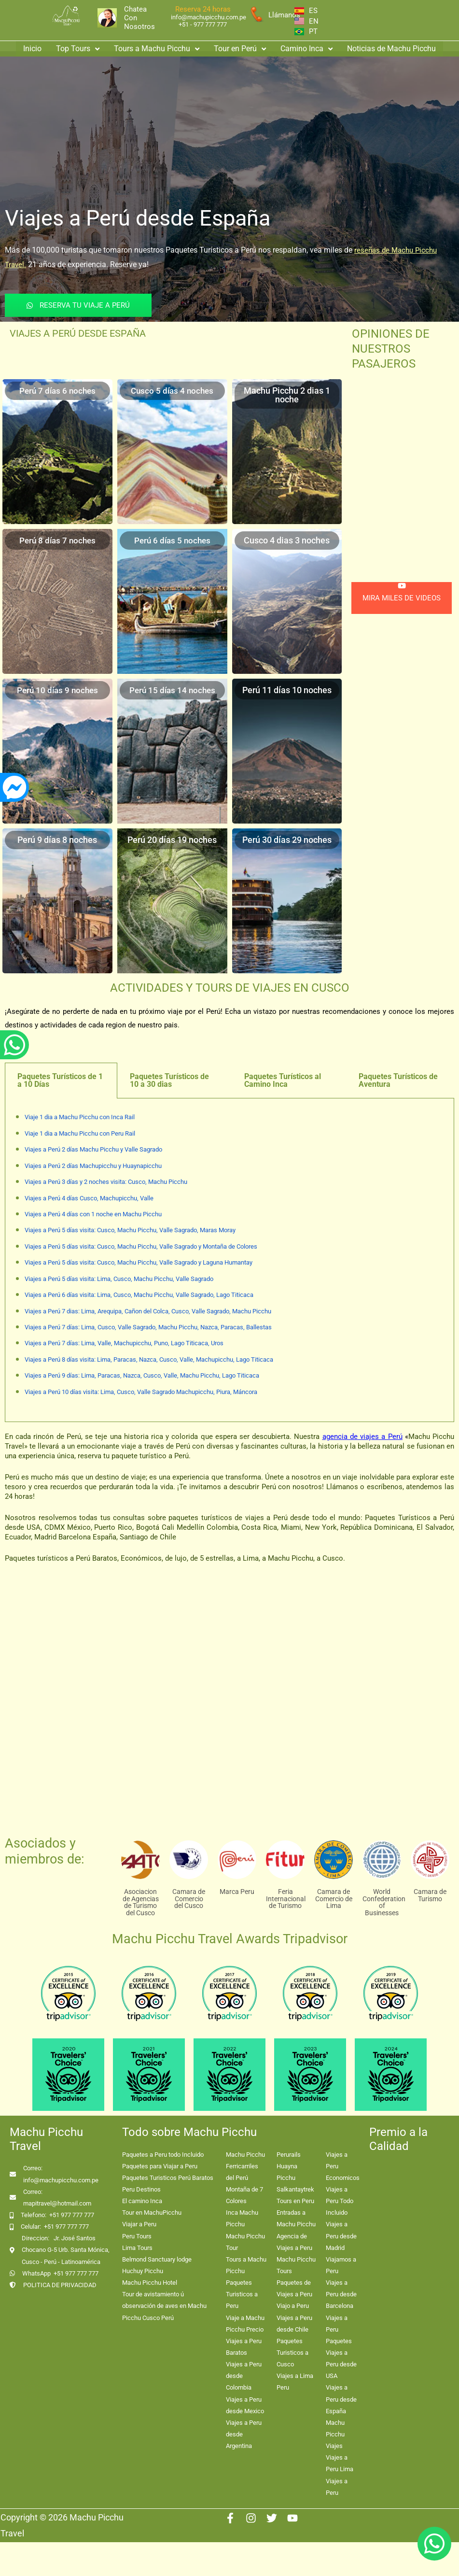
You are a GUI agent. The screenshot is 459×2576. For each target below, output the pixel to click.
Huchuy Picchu (142, 2271)
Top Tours (77, 47)
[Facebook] (230, 2518)
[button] (78, 47)
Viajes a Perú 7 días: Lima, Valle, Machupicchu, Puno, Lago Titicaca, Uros (124, 1343)
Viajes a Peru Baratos (244, 2346)
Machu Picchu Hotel (149, 2282)
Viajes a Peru (337, 2486)
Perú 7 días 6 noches (57, 390)
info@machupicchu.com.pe (208, 17)
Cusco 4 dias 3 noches (287, 540)
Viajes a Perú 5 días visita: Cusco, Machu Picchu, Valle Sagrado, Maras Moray (130, 1230)
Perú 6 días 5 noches (172, 540)
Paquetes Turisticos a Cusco (292, 2352)
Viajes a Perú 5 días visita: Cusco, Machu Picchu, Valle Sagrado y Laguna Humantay (138, 1262)
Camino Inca (306, 47)
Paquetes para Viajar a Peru (159, 2166)
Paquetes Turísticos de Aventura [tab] (398, 1080)
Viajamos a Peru (341, 2265)
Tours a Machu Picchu (156, 47)
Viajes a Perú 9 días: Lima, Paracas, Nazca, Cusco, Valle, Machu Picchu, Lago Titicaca (142, 1375)
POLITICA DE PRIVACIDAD (60, 2285)
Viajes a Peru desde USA (341, 2364)
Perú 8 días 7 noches (57, 540)
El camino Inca (142, 2201)
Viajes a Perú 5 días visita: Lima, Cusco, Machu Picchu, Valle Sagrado (119, 1278)
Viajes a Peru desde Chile (294, 2323)
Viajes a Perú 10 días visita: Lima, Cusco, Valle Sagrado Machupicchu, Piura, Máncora (141, 1391)
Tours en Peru (295, 2201)
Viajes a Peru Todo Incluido (339, 2201)
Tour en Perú (240, 47)
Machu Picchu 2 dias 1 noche (287, 394)
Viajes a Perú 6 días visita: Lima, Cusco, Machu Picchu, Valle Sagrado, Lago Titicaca (139, 1294)
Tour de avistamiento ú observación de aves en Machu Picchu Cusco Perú (164, 2306)
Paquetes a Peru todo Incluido (163, 2154)
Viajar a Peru (139, 2224)
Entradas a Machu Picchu (296, 2218)
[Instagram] (251, 2518)
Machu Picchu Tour (245, 2242)
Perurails (289, 2154)
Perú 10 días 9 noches (57, 690)
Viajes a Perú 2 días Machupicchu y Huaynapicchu (93, 1165)
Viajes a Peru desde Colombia (244, 2376)
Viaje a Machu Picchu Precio (245, 2323)
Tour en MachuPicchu (151, 2212)
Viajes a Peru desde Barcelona (341, 2294)
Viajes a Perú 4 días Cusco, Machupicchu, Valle (89, 1198)
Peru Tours (137, 2236)
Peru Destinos (141, 2189)
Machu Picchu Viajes (335, 2434)
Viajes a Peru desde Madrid (341, 2235)
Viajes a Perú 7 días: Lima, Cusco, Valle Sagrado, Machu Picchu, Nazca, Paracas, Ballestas (148, 1327)
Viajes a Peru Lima (339, 2463)
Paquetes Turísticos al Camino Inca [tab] (282, 1080)
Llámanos (284, 15)
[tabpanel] (229, 1260)
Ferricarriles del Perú (242, 2172)
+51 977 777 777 (71, 2215)
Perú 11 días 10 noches (287, 690)
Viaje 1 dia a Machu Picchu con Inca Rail (80, 1117)
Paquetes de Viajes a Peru (294, 2288)
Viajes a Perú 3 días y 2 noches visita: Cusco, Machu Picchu (106, 1181)
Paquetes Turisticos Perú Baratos (167, 2177)
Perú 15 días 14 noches (172, 690)
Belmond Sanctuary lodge (157, 2259)
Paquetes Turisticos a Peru (242, 2294)
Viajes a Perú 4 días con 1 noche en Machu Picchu (93, 1214)
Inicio (32, 47)
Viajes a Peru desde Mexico (245, 2405)
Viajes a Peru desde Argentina (244, 2434)
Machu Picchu (245, 2154)
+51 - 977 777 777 (203, 24)
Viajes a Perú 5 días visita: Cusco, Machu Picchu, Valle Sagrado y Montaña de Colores (141, 1246)
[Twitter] (271, 2518)
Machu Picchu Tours (296, 2265)
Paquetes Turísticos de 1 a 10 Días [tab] (60, 1080)
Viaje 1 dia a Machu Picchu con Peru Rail (80, 1133)
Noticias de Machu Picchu (391, 47)
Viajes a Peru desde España (341, 2399)
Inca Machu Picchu (242, 2218)
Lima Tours (137, 2247)
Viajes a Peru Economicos (343, 2166)
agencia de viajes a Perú (362, 1436)
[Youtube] (292, 2518)
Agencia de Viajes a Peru (294, 2242)
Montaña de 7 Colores (244, 2195)
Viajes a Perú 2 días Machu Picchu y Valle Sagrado (93, 1149)
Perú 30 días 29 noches (287, 840)
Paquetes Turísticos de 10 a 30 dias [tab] (169, 1080)
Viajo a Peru (293, 2305)
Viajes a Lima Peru (295, 2381)
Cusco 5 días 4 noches (172, 390)
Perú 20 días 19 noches (172, 840)
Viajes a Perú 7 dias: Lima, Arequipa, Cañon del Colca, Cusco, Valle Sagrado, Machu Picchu (148, 1311)
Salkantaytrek (295, 2189)
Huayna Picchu (287, 2172)
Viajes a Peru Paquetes (339, 2329)
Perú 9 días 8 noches (57, 840)
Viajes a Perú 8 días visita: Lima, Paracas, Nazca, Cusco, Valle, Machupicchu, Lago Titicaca (149, 1359)
